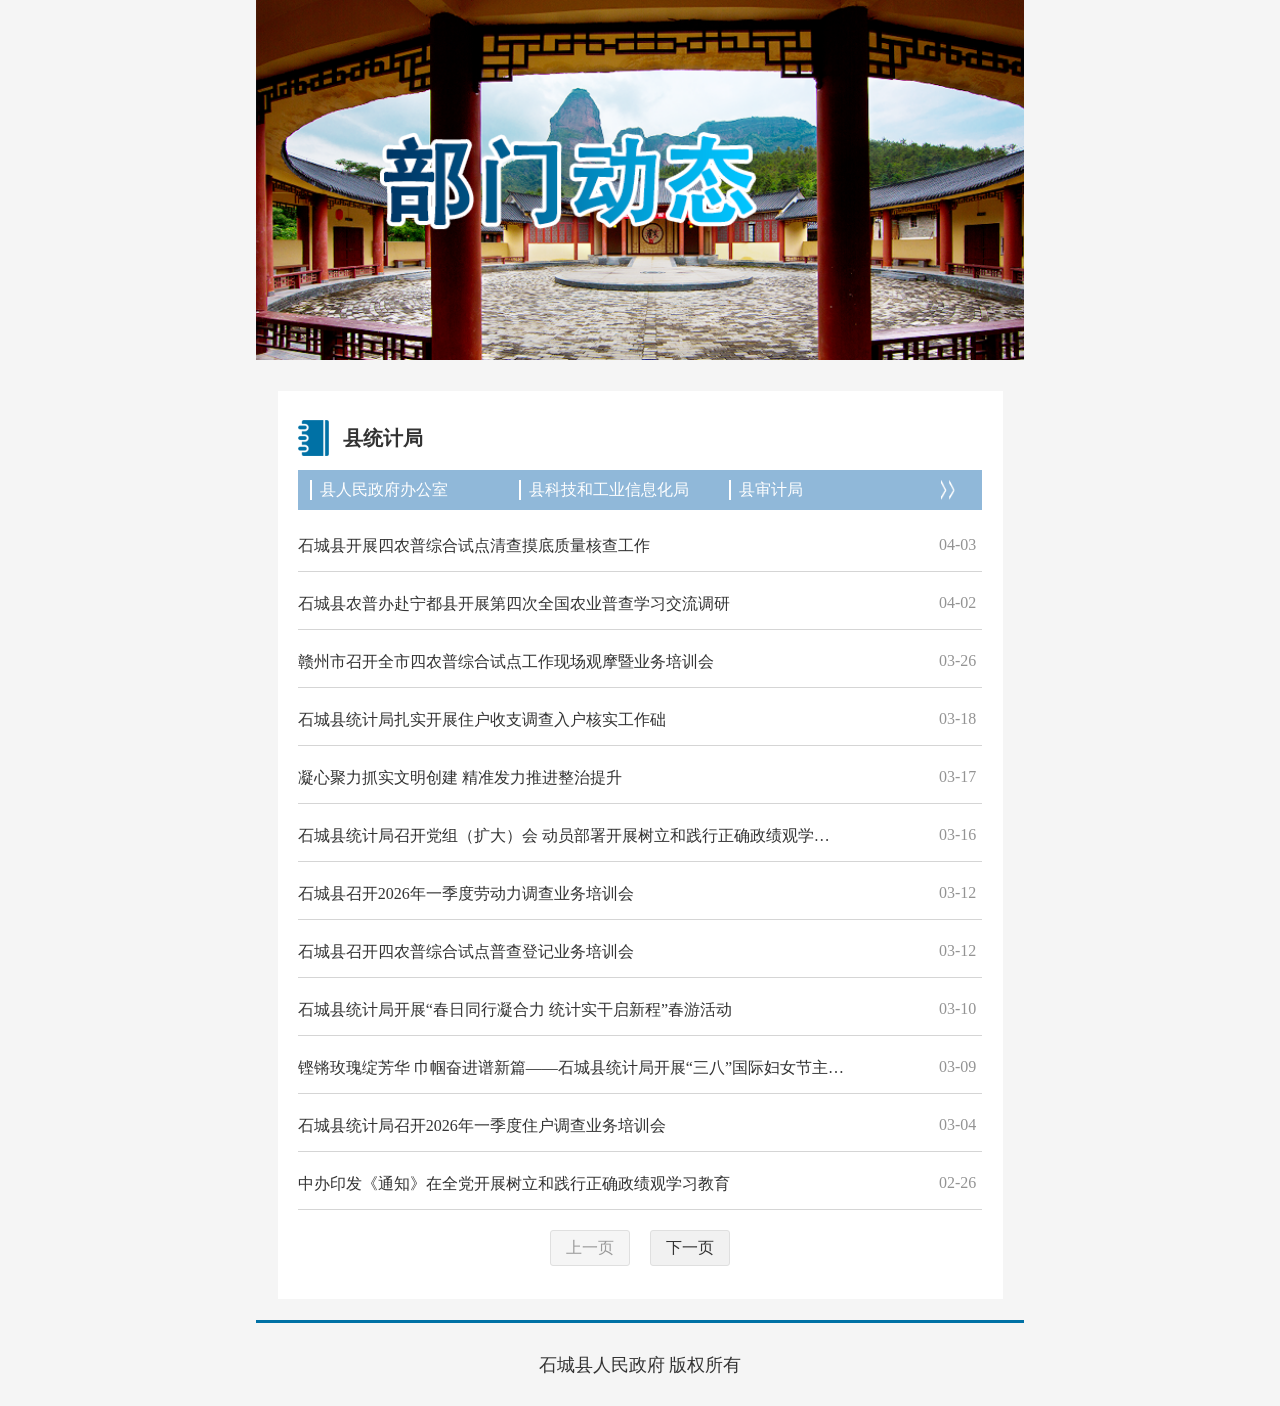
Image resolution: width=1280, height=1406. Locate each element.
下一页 (690, 1247)
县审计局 (771, 489)
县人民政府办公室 (384, 489)
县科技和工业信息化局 (609, 489)
